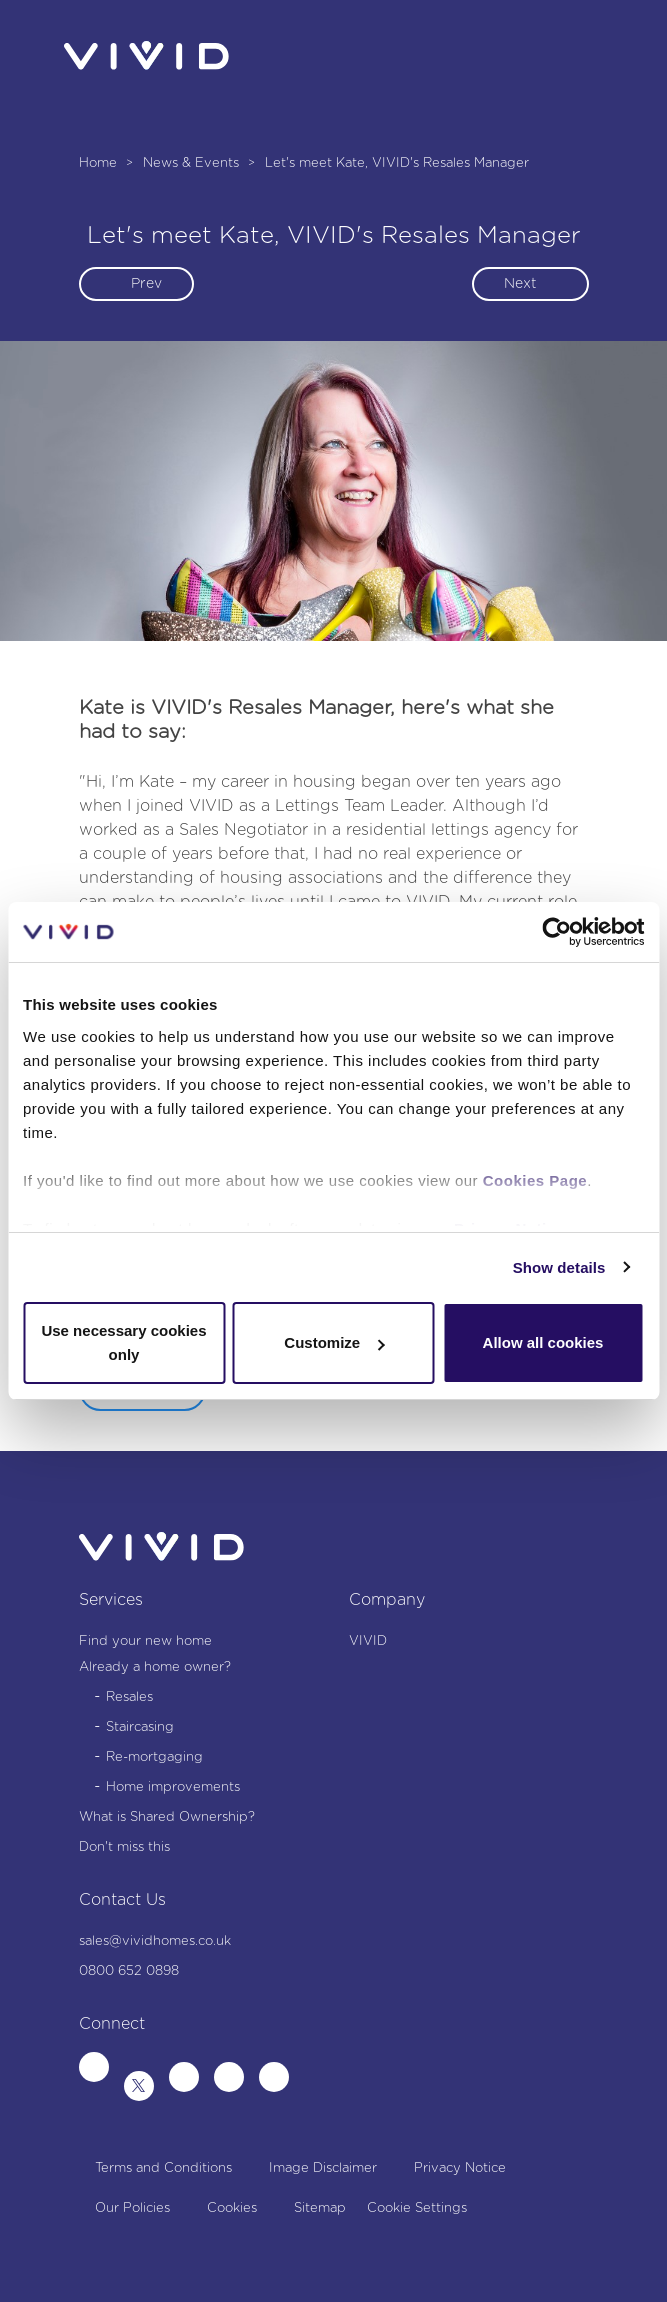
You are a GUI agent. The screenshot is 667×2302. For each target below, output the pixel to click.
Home (100, 163)
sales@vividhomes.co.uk (155, 1941)
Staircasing (140, 1727)
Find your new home (145, 1641)
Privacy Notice (460, 2168)
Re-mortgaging (154, 1757)
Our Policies (132, 2208)
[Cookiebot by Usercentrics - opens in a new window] (556, 932)
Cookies (232, 2208)
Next (520, 284)
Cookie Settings (417, 2208)
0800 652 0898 (129, 1971)
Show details (559, 1267)
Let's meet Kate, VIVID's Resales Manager (397, 163)
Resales (129, 1697)
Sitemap (320, 2208)
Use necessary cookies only (123, 1342)
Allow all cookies (543, 1342)
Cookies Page (535, 1180)
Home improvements (173, 1787)
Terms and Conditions (163, 2168)
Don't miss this (124, 1847)
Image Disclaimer (323, 2168)
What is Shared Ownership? (167, 1817)
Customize (334, 1342)
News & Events (193, 163)
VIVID (368, 1641)
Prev (146, 284)
